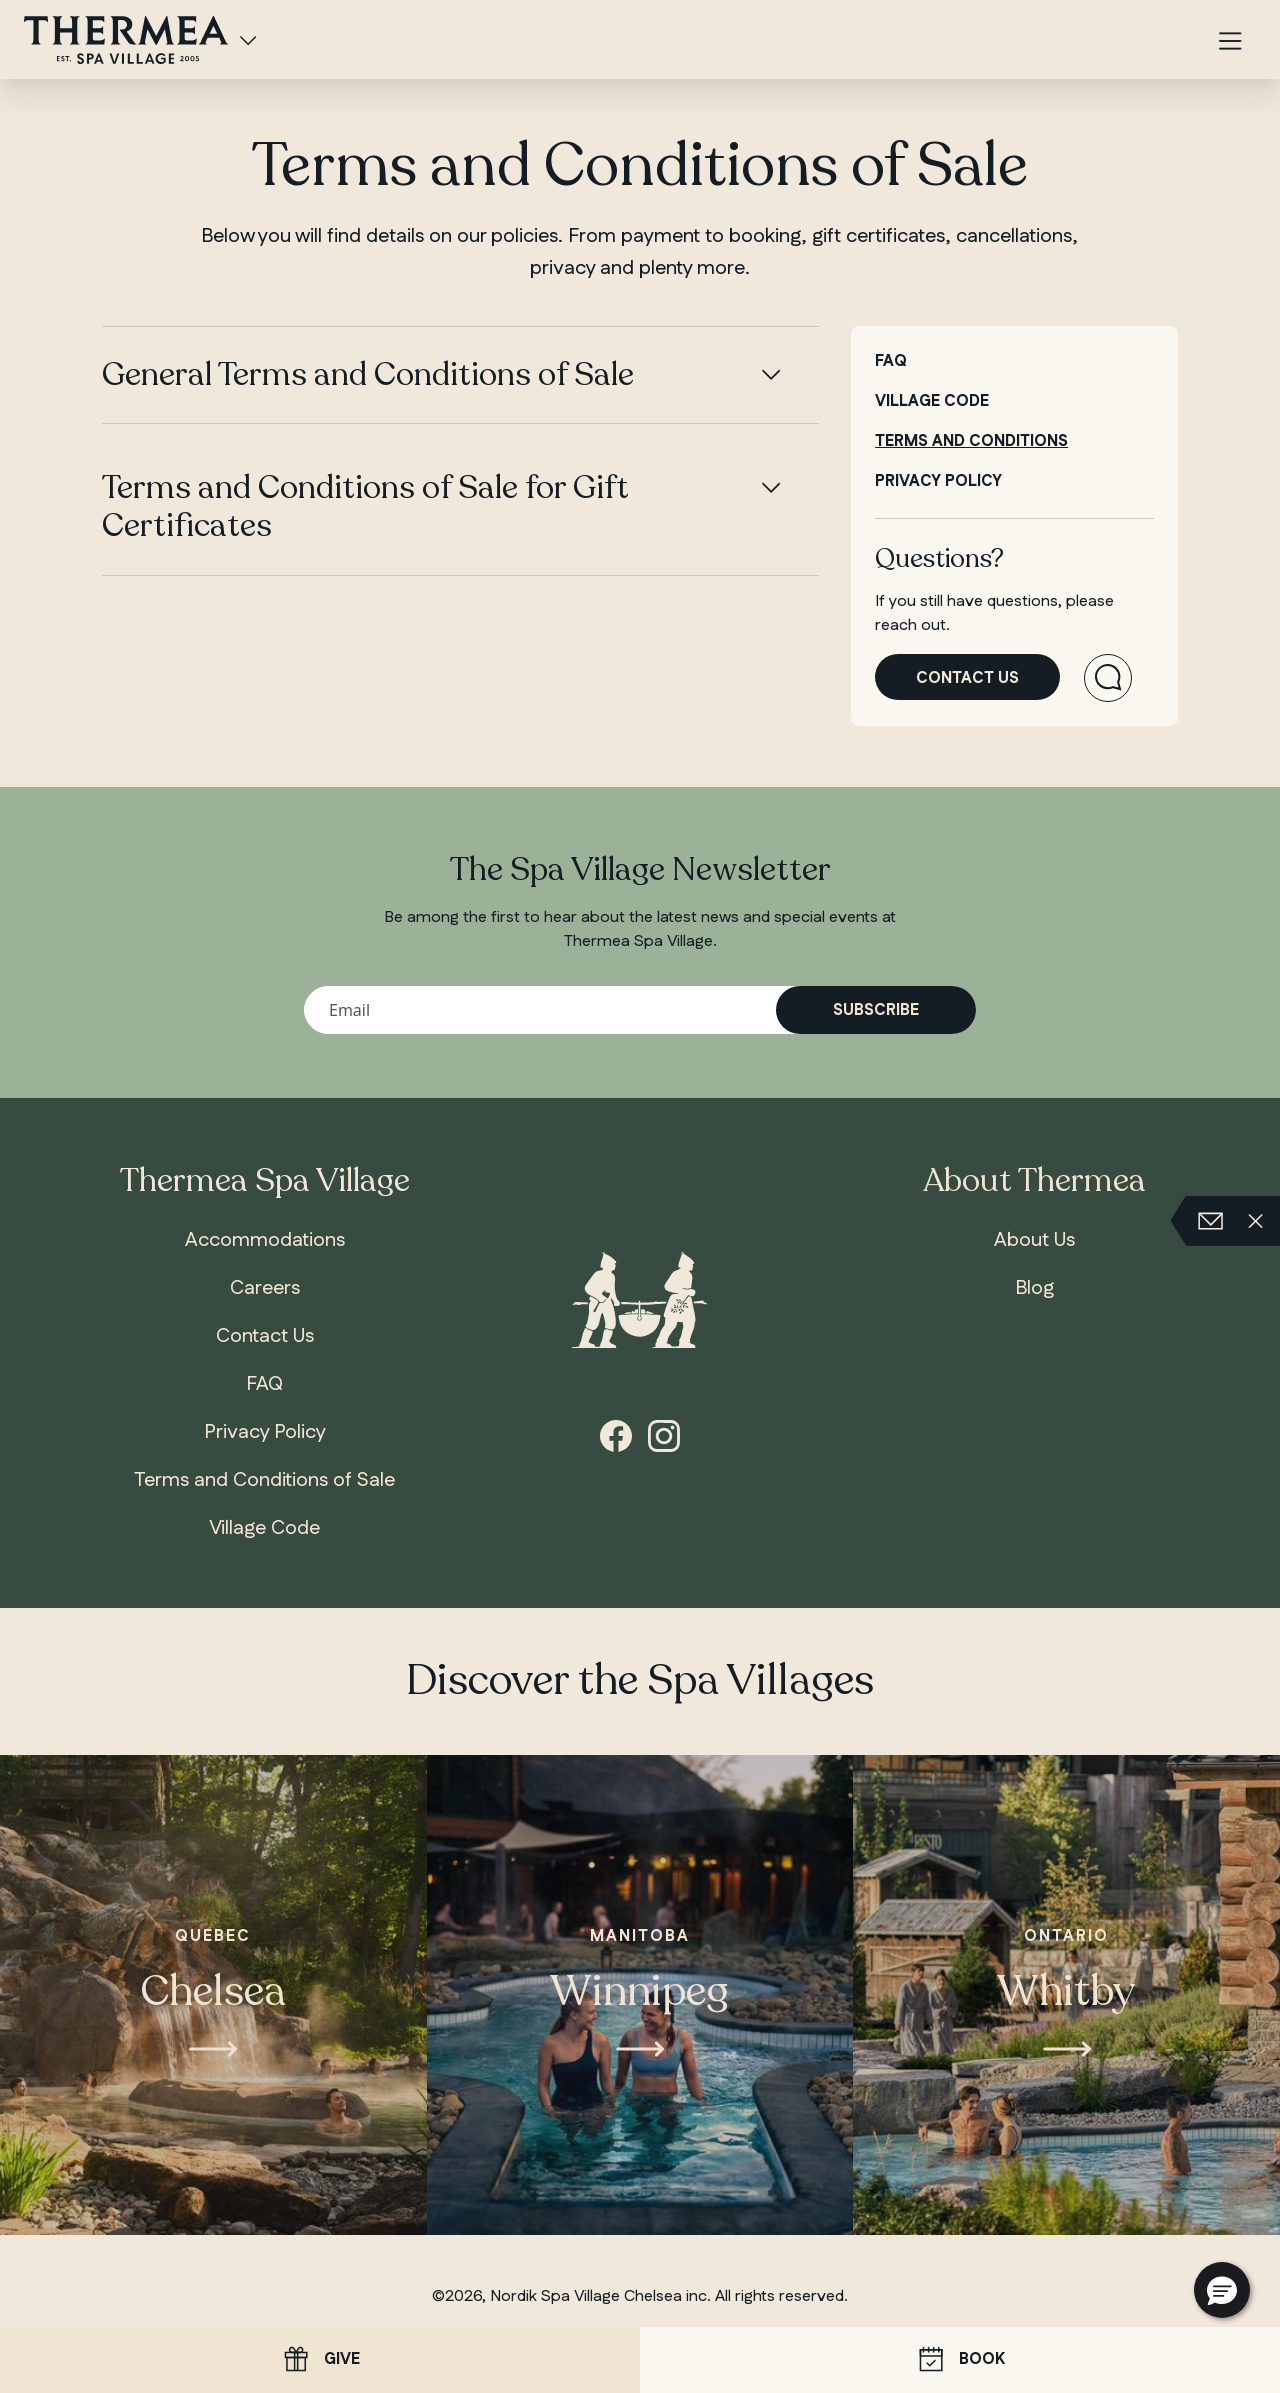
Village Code (264, 1528)
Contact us (967, 678)
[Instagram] (664, 1434)
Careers (265, 1288)
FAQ (891, 361)
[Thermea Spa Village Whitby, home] (126, 38)
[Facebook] (616, 1434)
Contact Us (265, 1336)
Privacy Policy (265, 1432)
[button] (1222, 2290)
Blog (1034, 1288)
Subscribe (876, 1010)
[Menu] (1230, 42)
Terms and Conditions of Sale (264, 1480)
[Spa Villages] (248, 40)
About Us (1034, 1240)
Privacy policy (938, 481)
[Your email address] (640, 1010)
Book (960, 2360)
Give (320, 2360)
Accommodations (265, 1240)
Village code (932, 401)
